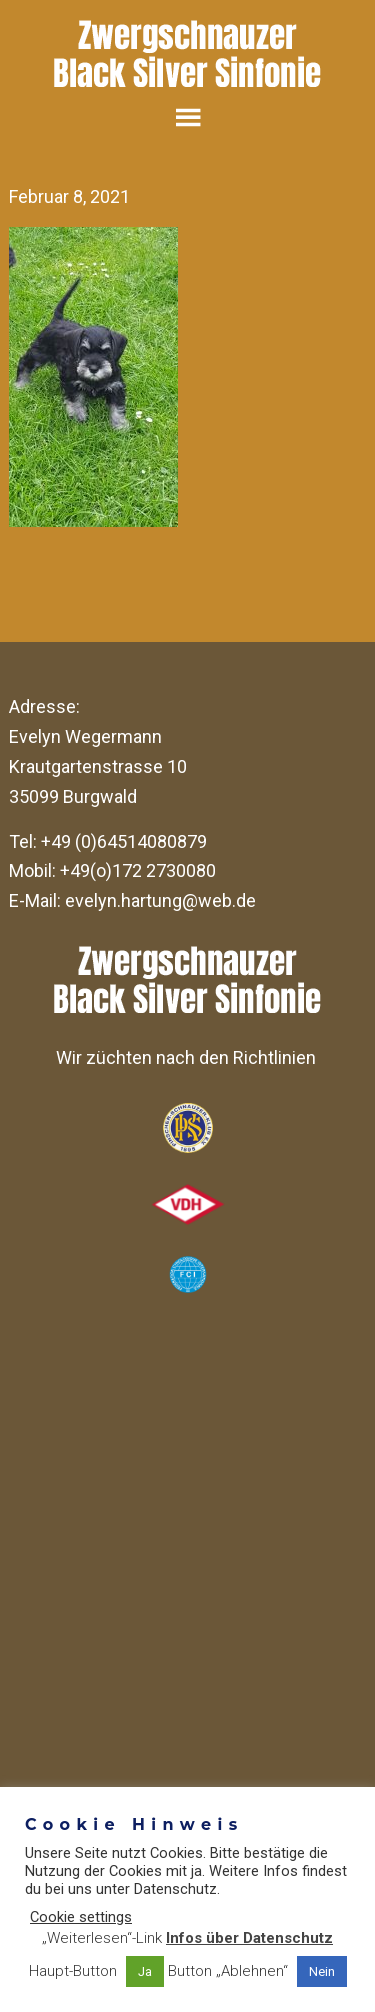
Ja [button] (145, 1971)
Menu (188, 117)
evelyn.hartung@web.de (160, 900)
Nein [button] (322, 1971)
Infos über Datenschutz (249, 1938)
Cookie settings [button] (81, 1917)
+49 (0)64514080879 (124, 841)
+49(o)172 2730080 (138, 870)
